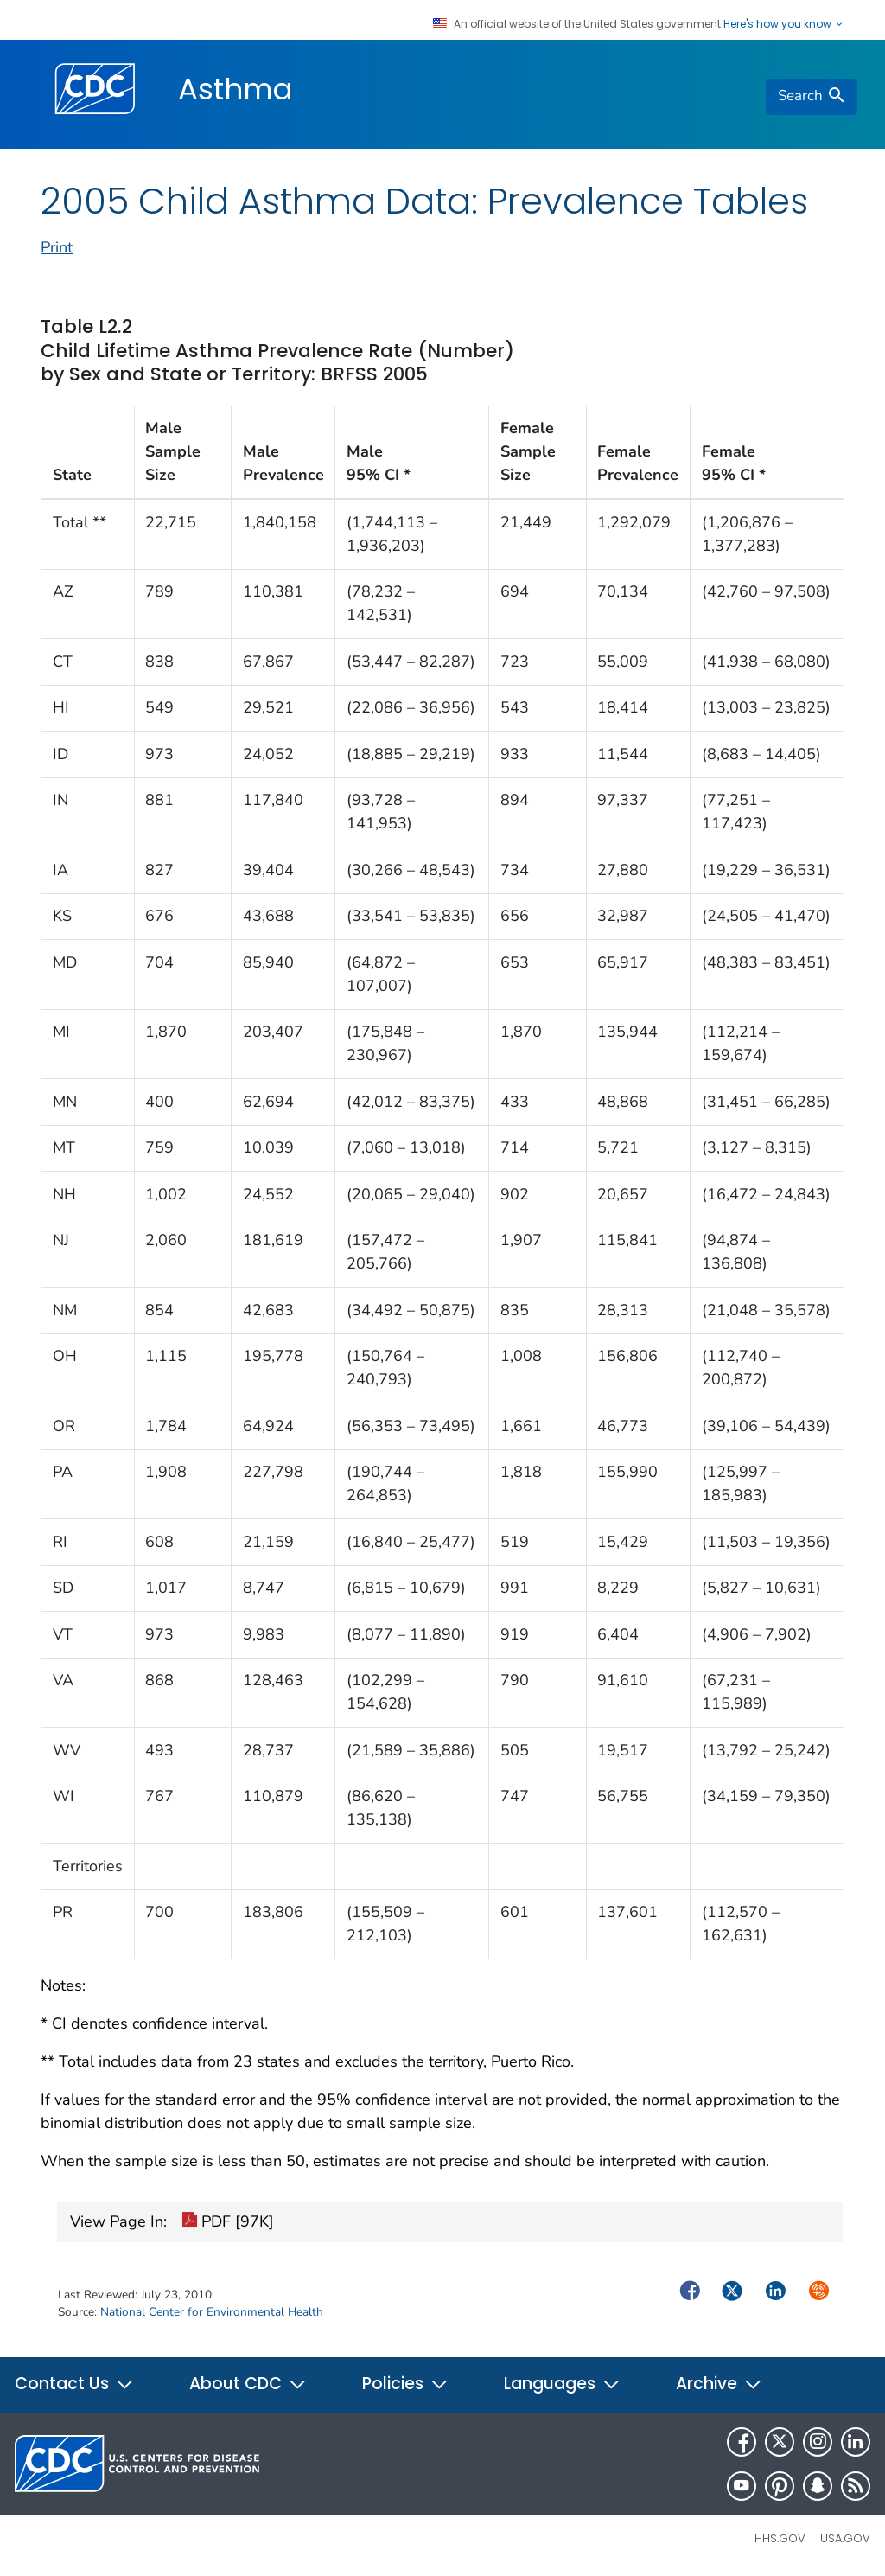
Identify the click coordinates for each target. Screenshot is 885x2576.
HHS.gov (779, 2538)
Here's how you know (783, 24)
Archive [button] (719, 2383)
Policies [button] (405, 2383)
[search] (811, 97)
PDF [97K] (227, 2222)
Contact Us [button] (74, 2383)
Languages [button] (562, 2383)
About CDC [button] (248, 2383)
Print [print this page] (57, 247)
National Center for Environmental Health (211, 2312)
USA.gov (845, 2538)
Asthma (235, 89)
